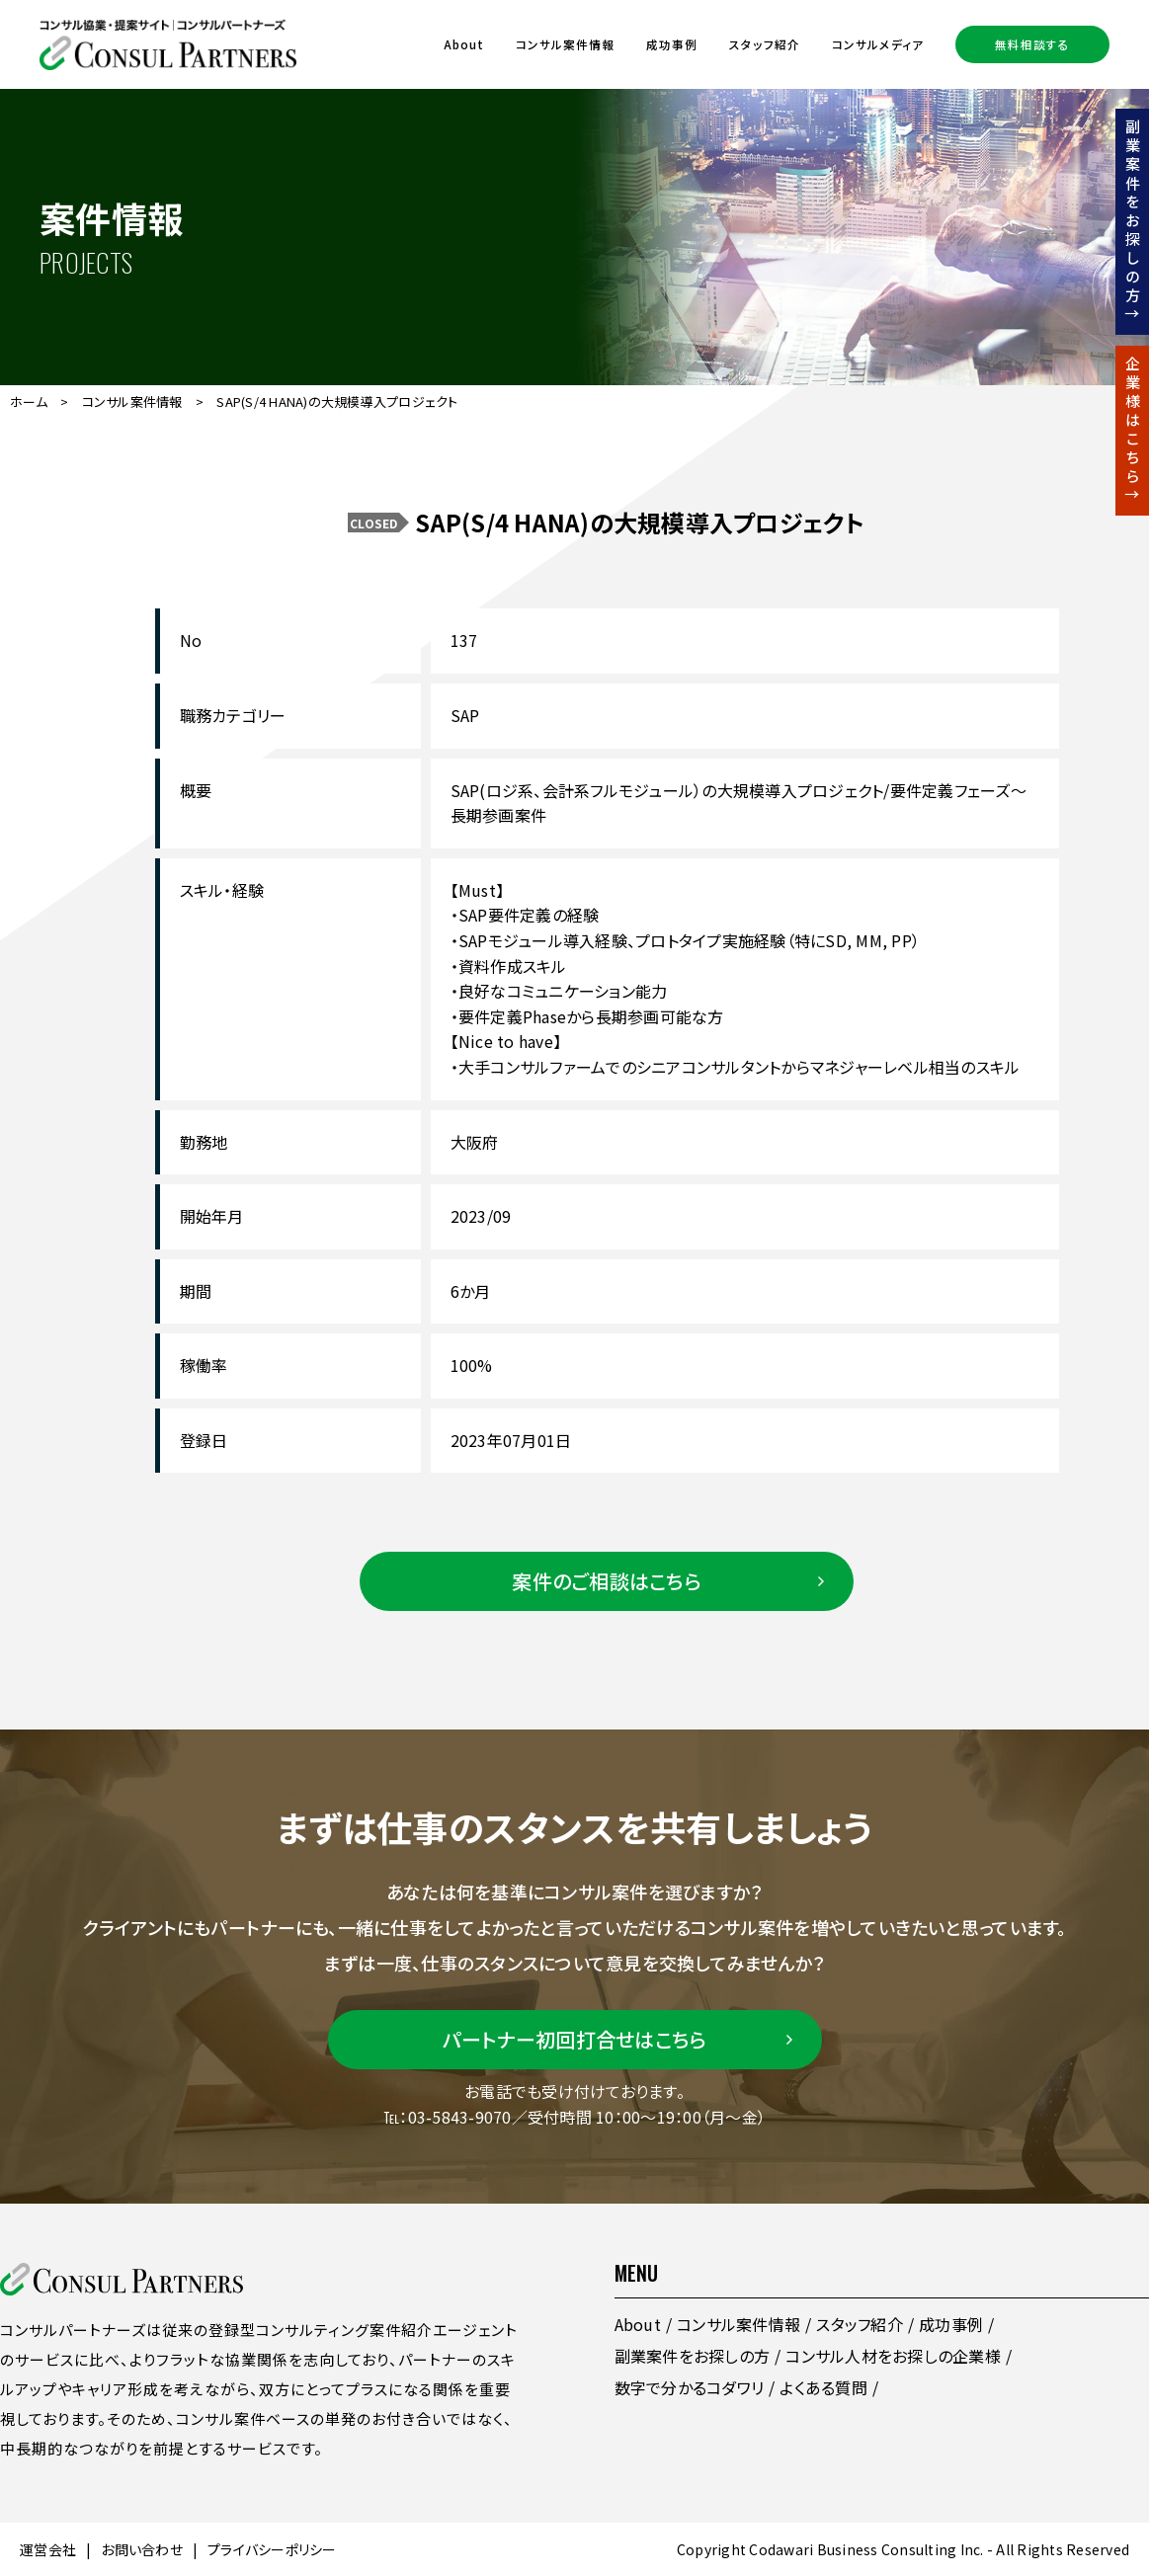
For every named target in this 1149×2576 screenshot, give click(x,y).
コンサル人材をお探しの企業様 (893, 2356)
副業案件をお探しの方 (693, 2356)
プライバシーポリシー (272, 2549)
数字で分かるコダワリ (690, 2387)
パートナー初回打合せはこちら (575, 2039)
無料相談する (1032, 44)
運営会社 (48, 2549)
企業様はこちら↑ (1132, 431)
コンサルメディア (878, 44)
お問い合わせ (142, 2549)
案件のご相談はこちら (606, 1581)
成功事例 (672, 44)
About (464, 44)
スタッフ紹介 (764, 44)
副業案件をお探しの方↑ (1132, 222)
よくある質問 (823, 2387)
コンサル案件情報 (565, 44)
